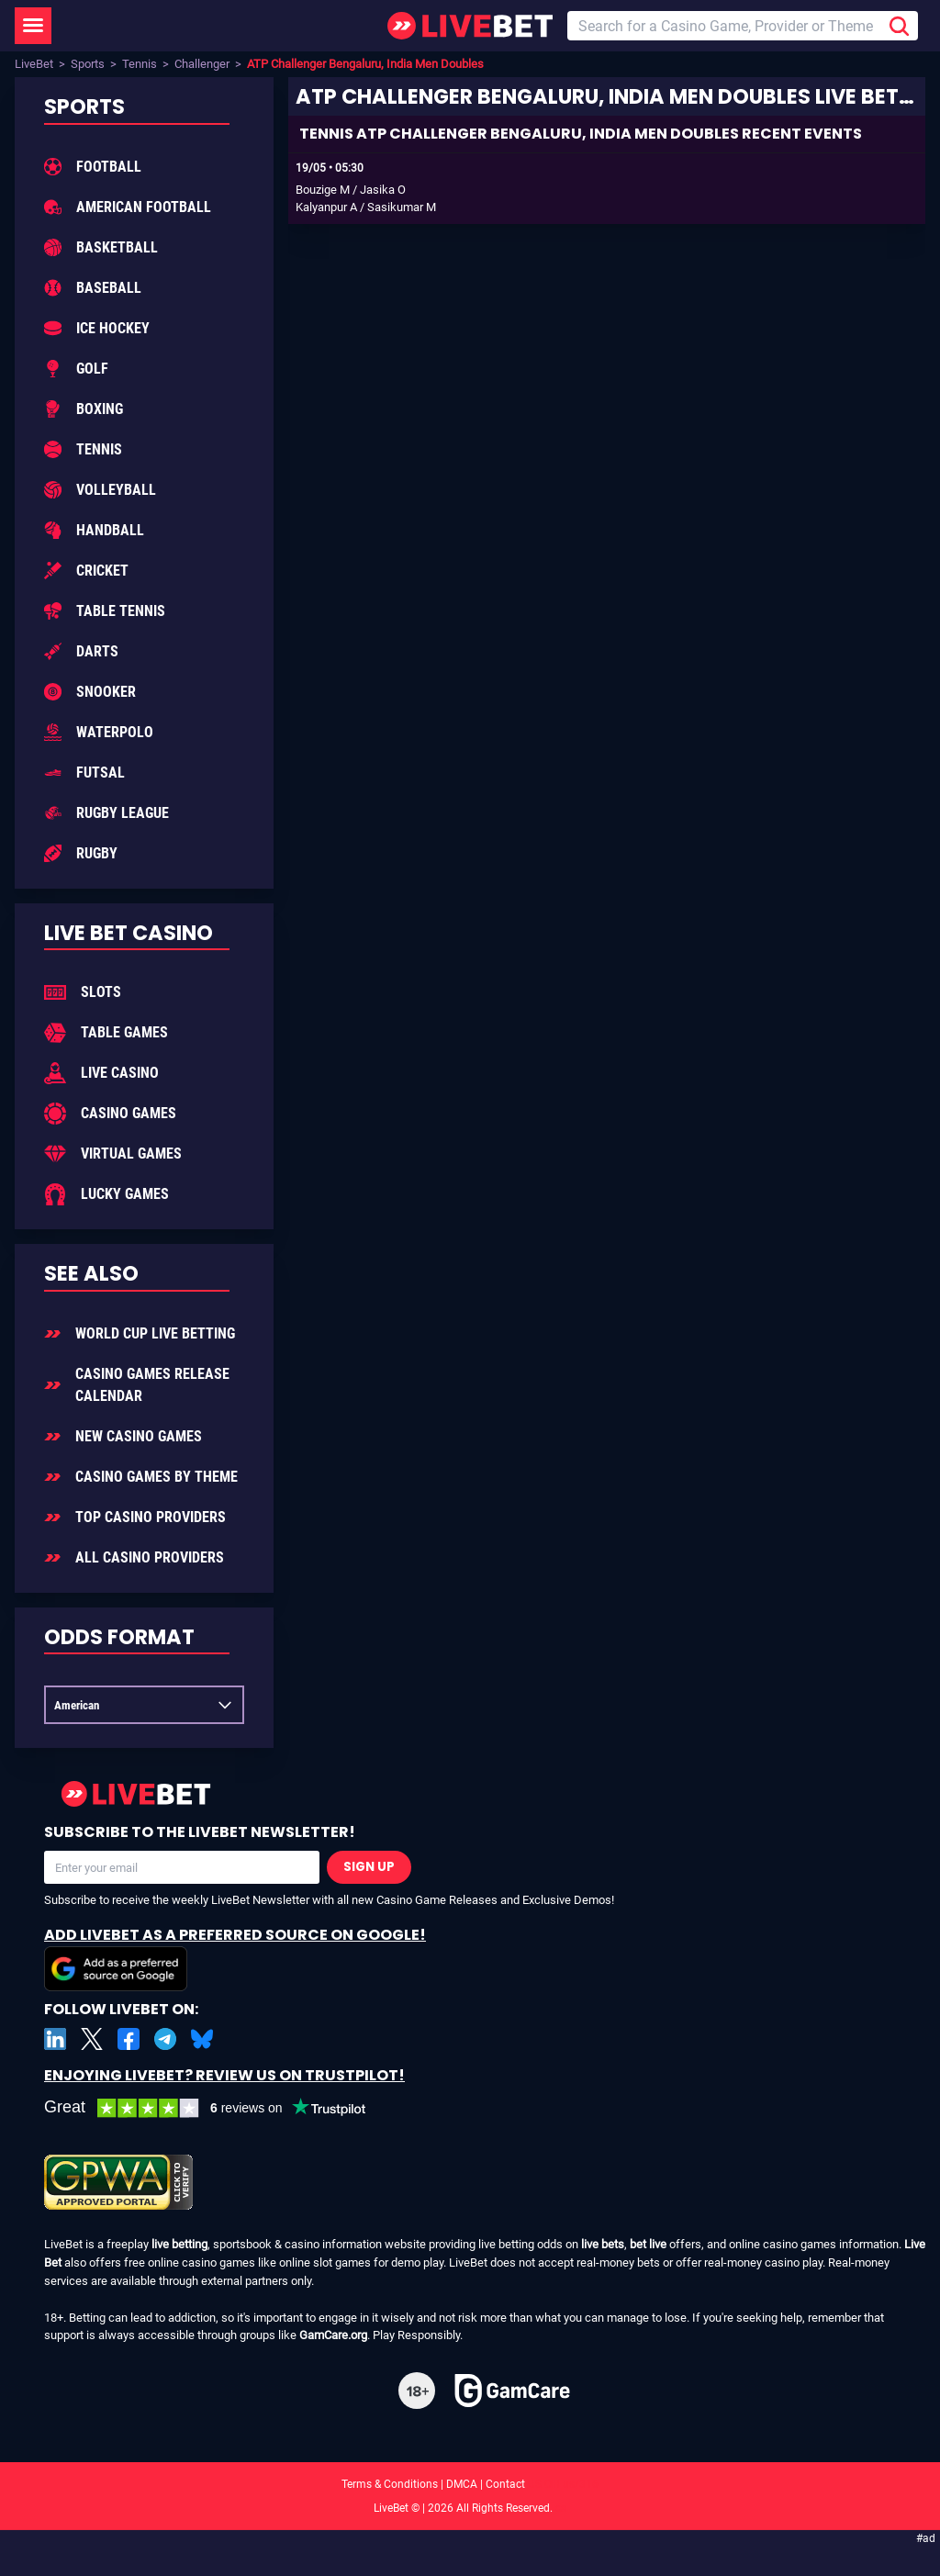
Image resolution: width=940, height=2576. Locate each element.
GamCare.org (333, 2335)
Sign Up (369, 1867)
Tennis (139, 64)
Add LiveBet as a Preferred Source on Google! (235, 1957)
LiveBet (34, 64)
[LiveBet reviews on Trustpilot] (218, 2108)
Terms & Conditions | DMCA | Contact (470, 2484)
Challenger (201, 64)
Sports (88, 64)
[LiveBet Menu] (33, 25)
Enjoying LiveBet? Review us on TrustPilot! (224, 2075)
